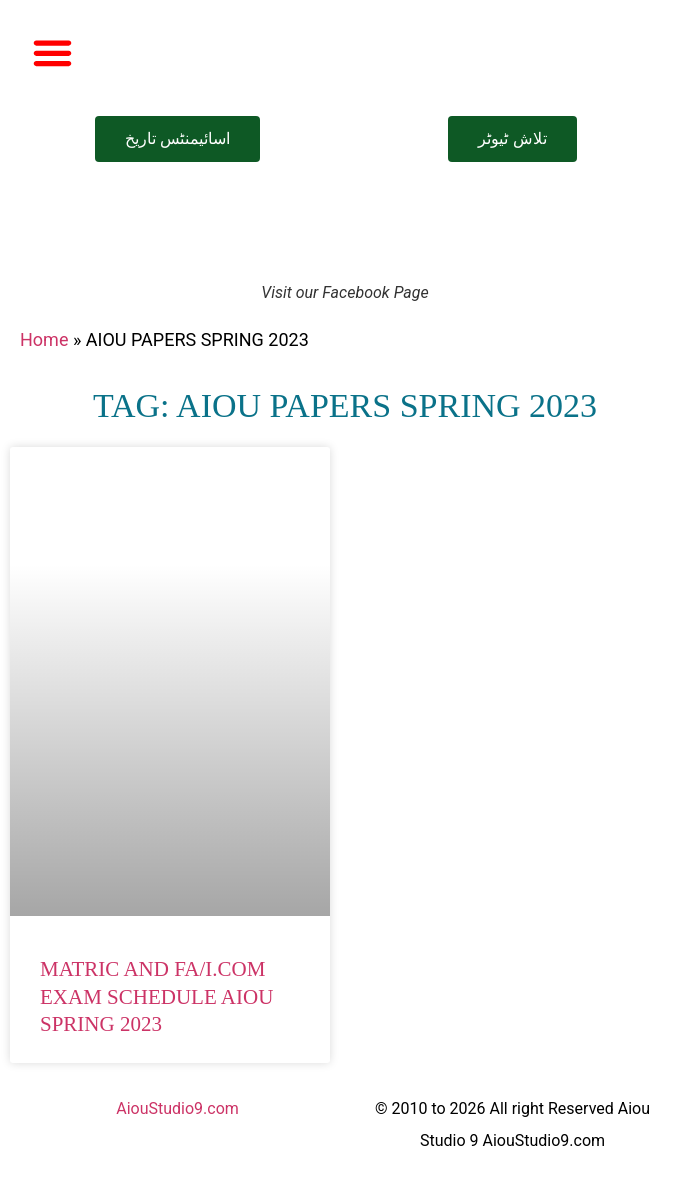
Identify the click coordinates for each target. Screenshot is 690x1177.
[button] (53, 53)
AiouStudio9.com (177, 1108)
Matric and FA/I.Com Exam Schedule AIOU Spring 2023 (156, 996)
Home (44, 339)
